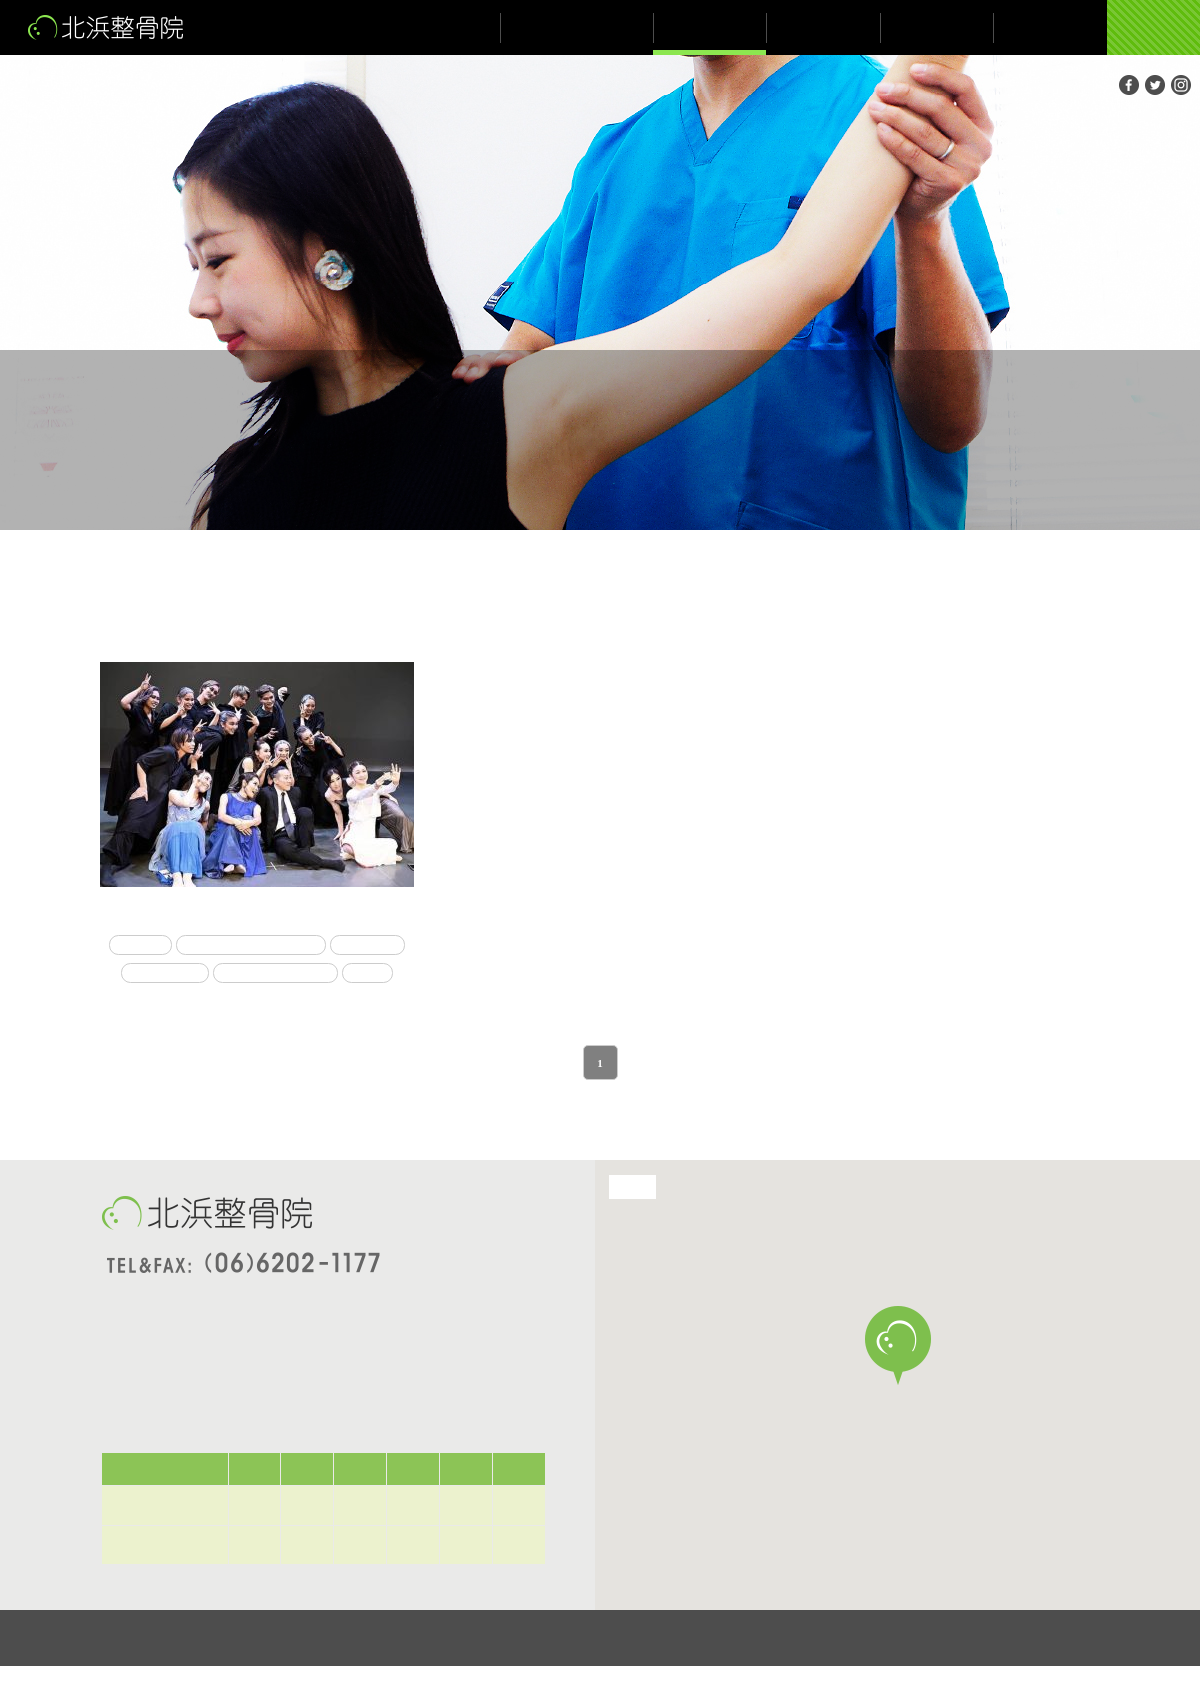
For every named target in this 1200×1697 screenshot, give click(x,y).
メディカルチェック (228, 1004)
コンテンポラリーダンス (292, 946)
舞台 (326, 1004)
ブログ (937, 27)
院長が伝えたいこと (577, 27)
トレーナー (208, 975)
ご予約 (1153, 27)
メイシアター (299, 975)
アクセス (1049, 27)
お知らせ (823, 27)
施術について (710, 27)
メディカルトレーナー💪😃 (257, 913)
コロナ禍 (174, 946)
